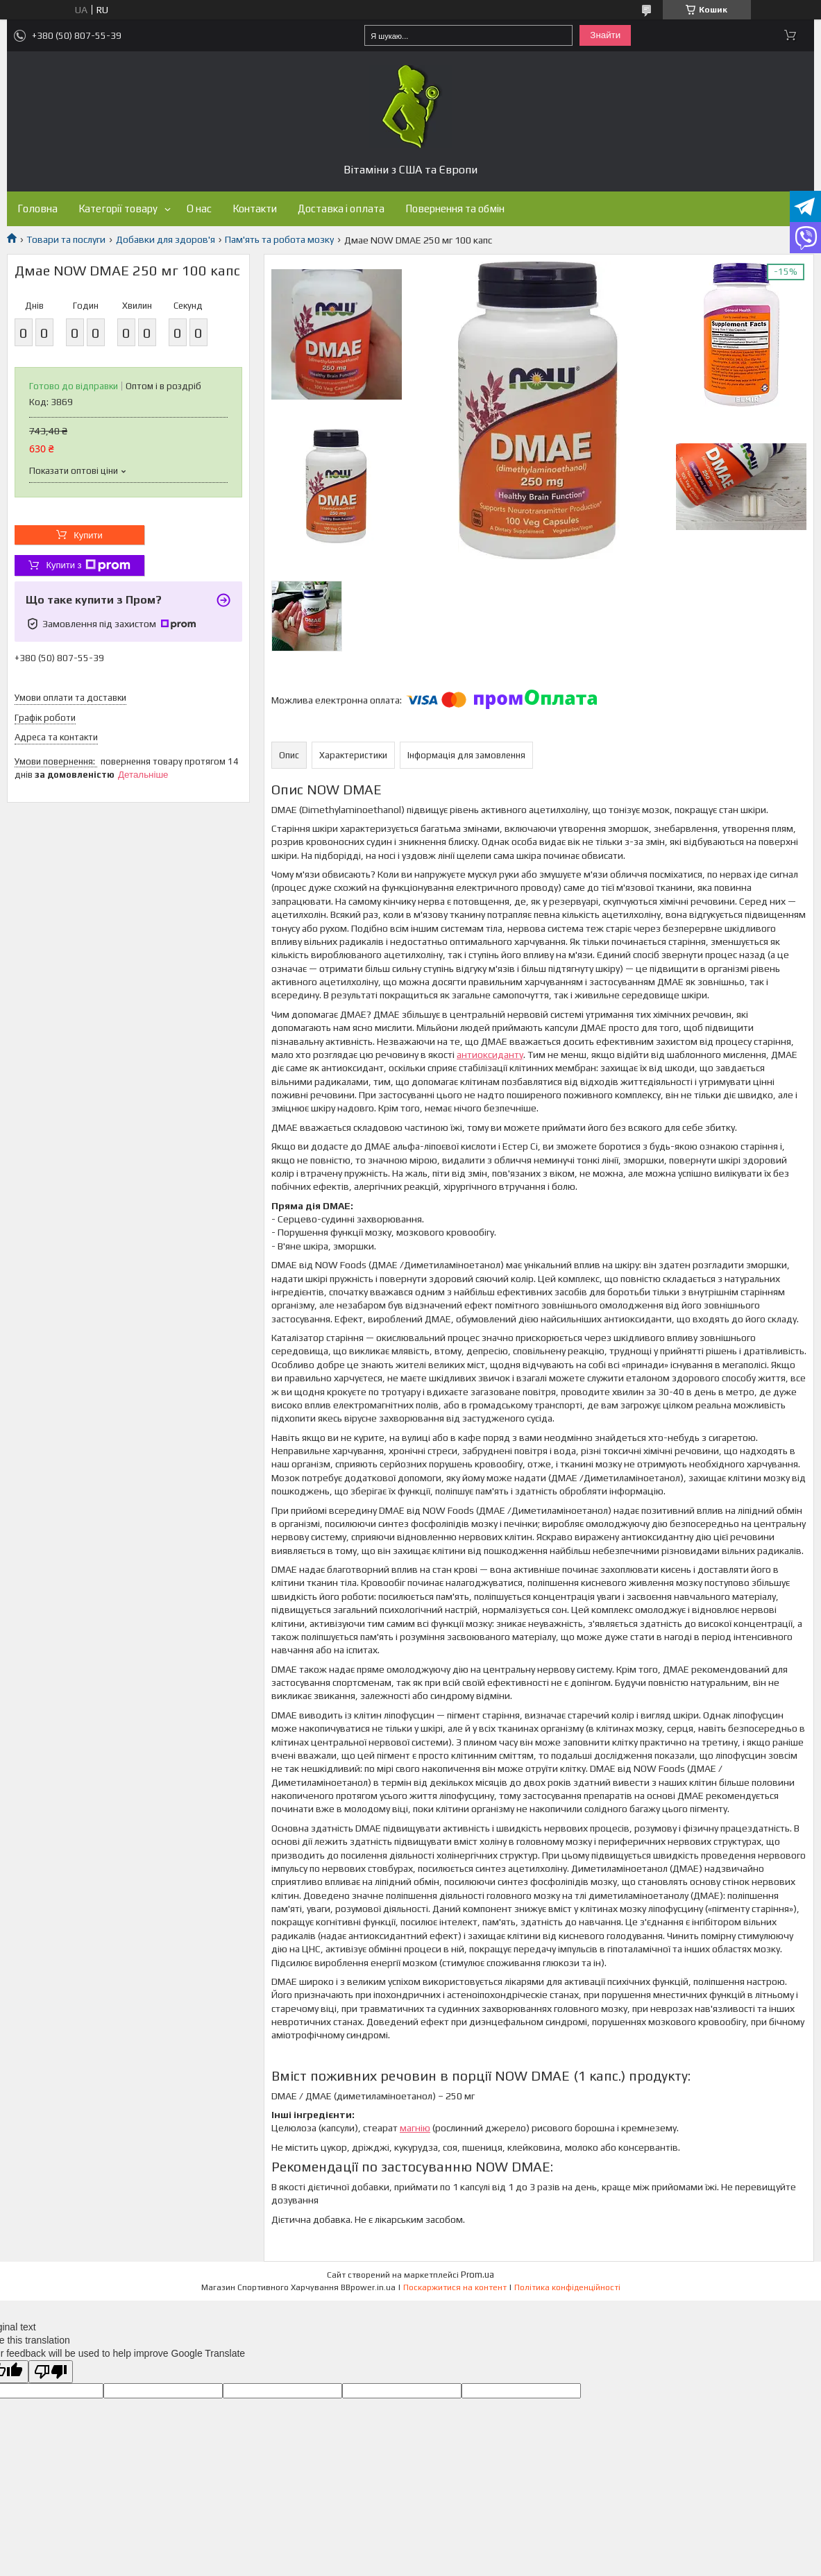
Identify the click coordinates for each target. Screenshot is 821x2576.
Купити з (88, 565)
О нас (199, 208)
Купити (88, 535)
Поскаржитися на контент (455, 2287)
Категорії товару (118, 208)
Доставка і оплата (341, 208)
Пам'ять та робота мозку (279, 239)
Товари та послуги (65, 239)
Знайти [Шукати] (605, 35)
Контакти (254, 208)
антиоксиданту (490, 1054)
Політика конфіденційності (567, 2287)
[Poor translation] (50, 2371)
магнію (415, 2127)
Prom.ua (477, 2274)
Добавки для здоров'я (165, 239)
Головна (37, 208)
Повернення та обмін (455, 208)
